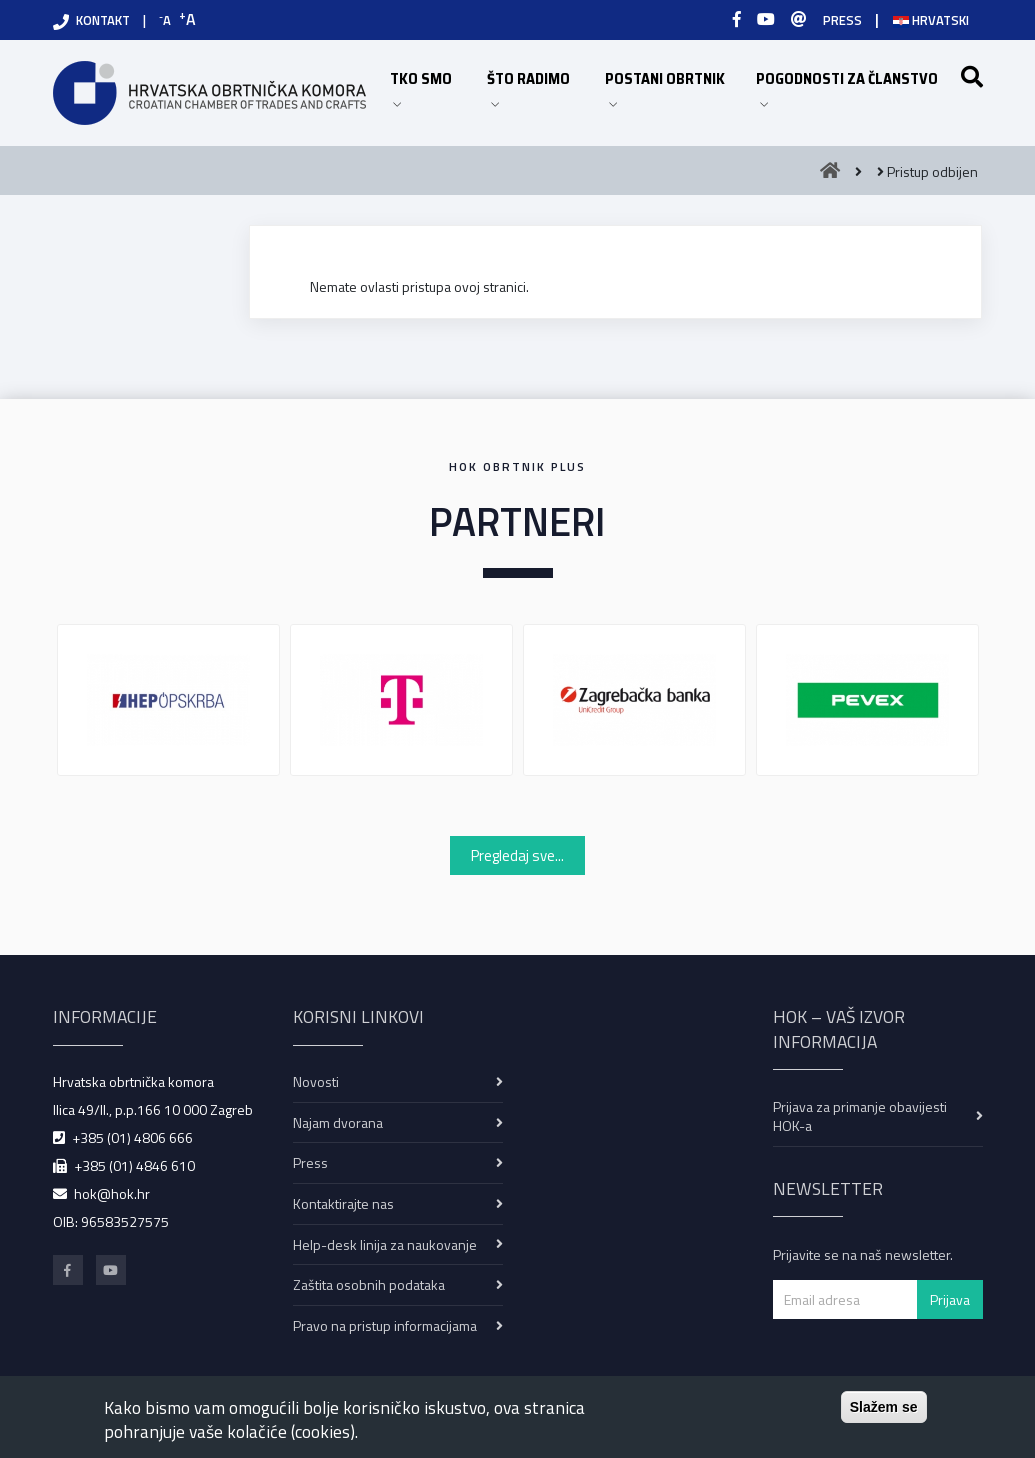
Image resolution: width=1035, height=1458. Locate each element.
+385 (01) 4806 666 (132, 1137)
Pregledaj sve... (517, 855)
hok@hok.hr (112, 1193)
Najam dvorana (338, 1122)
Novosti (316, 1081)
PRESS (842, 20)
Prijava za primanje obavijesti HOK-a (860, 1116)
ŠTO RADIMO (536, 87)
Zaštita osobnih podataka (369, 1284)
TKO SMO (429, 87)
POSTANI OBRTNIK (670, 87)
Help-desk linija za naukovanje (385, 1244)
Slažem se (884, 1407)
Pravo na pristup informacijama (385, 1325)
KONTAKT (103, 20)
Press (310, 1162)
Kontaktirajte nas (343, 1203)
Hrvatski (931, 20)
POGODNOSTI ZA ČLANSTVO (853, 87)
